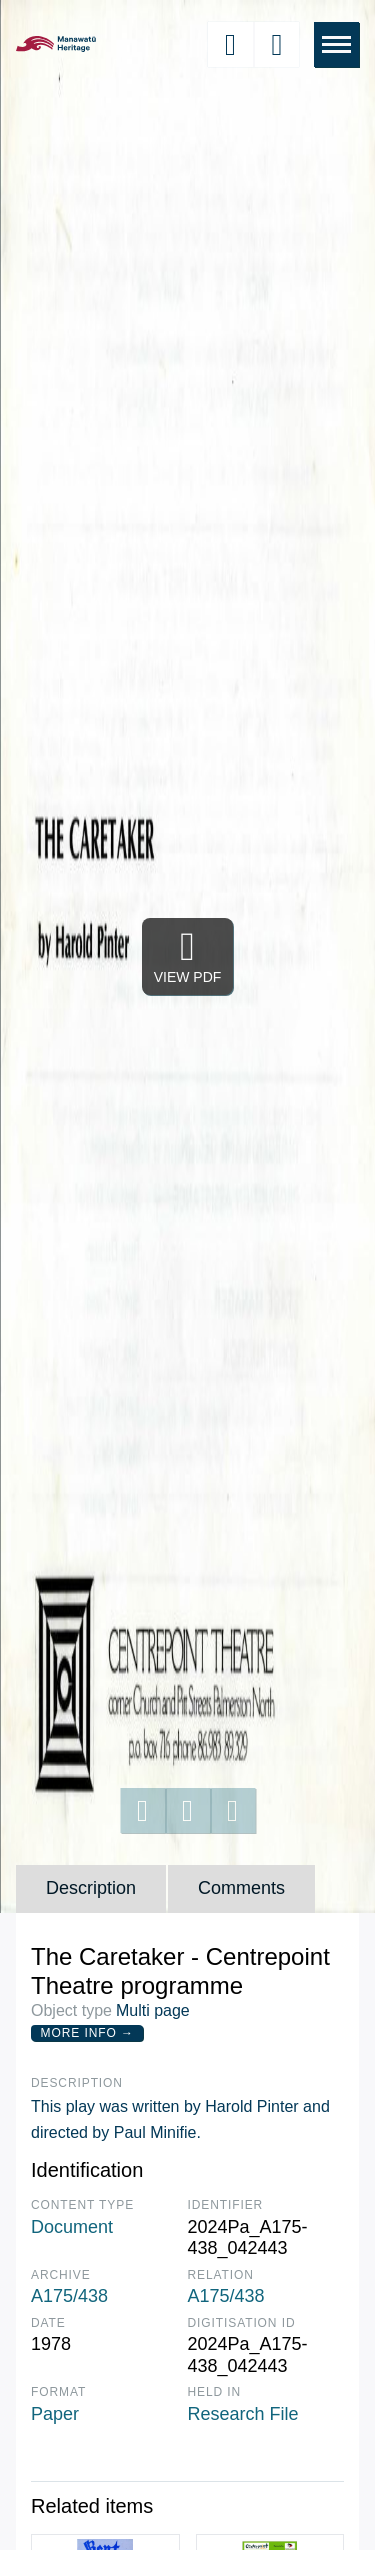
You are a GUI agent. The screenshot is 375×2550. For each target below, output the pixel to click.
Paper (55, 2414)
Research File (243, 2414)
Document (72, 2227)
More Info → (87, 2033)
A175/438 (69, 2296)
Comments (241, 1888)
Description (91, 1888)
